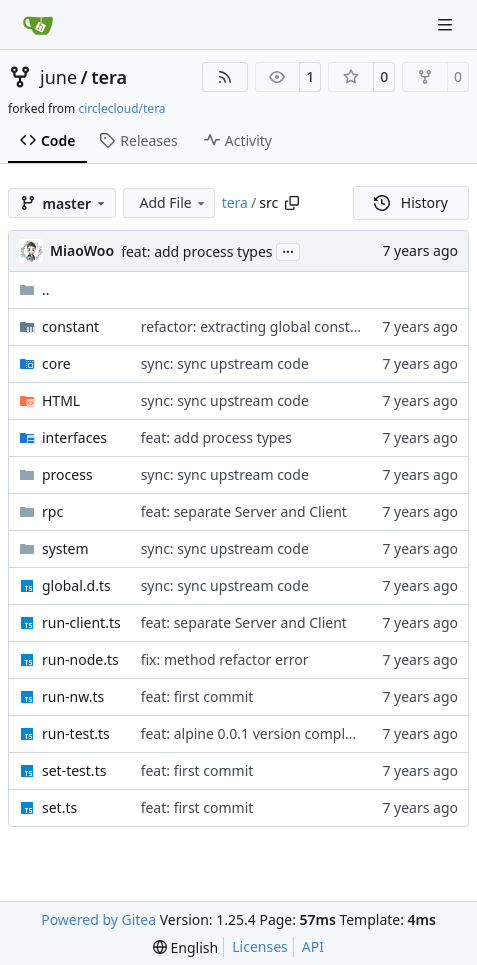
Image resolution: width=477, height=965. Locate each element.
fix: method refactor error (225, 659)
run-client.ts (81, 622)
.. (34, 289)
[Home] (38, 25)
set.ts (59, 807)
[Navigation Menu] (447, 24)
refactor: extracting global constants (259, 326)
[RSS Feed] (225, 77)
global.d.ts (76, 585)
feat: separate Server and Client (244, 511)
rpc (52, 511)
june (58, 77)
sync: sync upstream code (225, 363)
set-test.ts (74, 770)
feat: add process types (196, 251)
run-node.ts (80, 659)
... (288, 250)
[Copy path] (292, 203)
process (67, 474)
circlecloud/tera (121, 108)
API (313, 946)
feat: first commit (197, 696)
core (56, 363)
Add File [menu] (173, 202)
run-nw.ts (73, 696)
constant (70, 326)
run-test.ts (76, 733)
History (411, 202)
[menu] (185, 947)
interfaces (74, 437)
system (65, 548)
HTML (61, 400)
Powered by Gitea (98, 919)
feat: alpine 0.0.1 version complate (253, 733)
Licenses (260, 946)
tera (109, 77)
